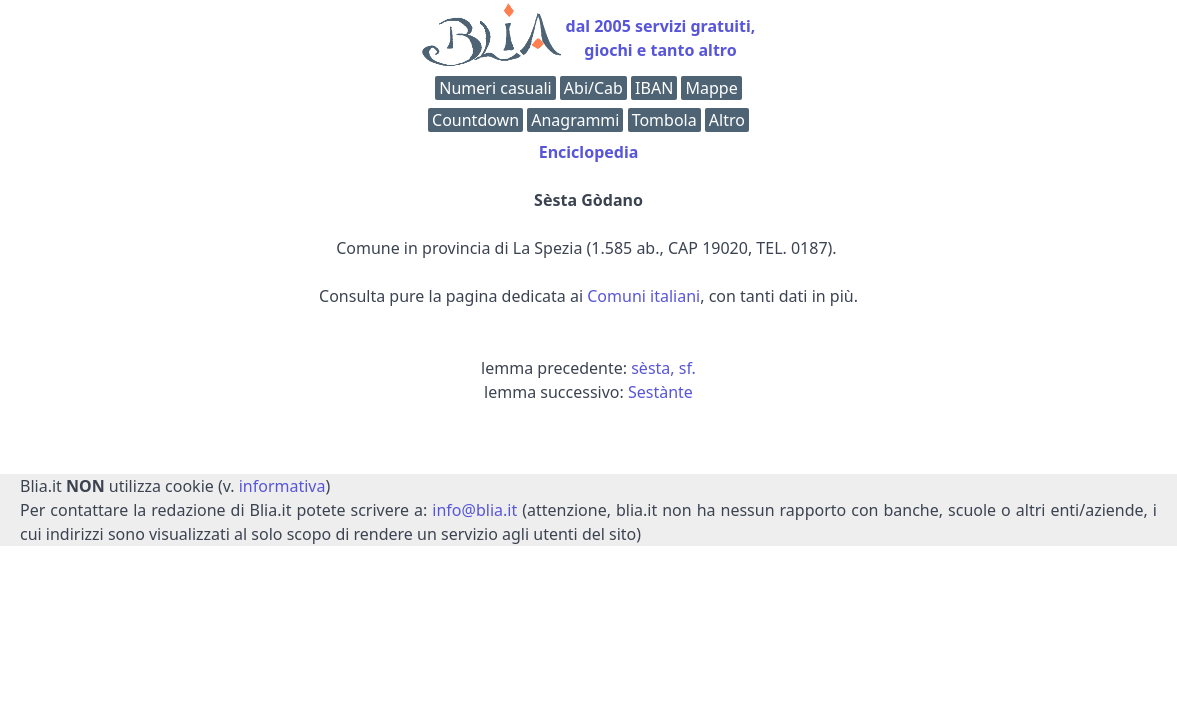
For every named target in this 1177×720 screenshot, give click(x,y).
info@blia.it (474, 510)
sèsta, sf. (663, 368)
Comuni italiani (643, 296)
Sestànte (660, 392)
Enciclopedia (589, 152)
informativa (282, 486)
